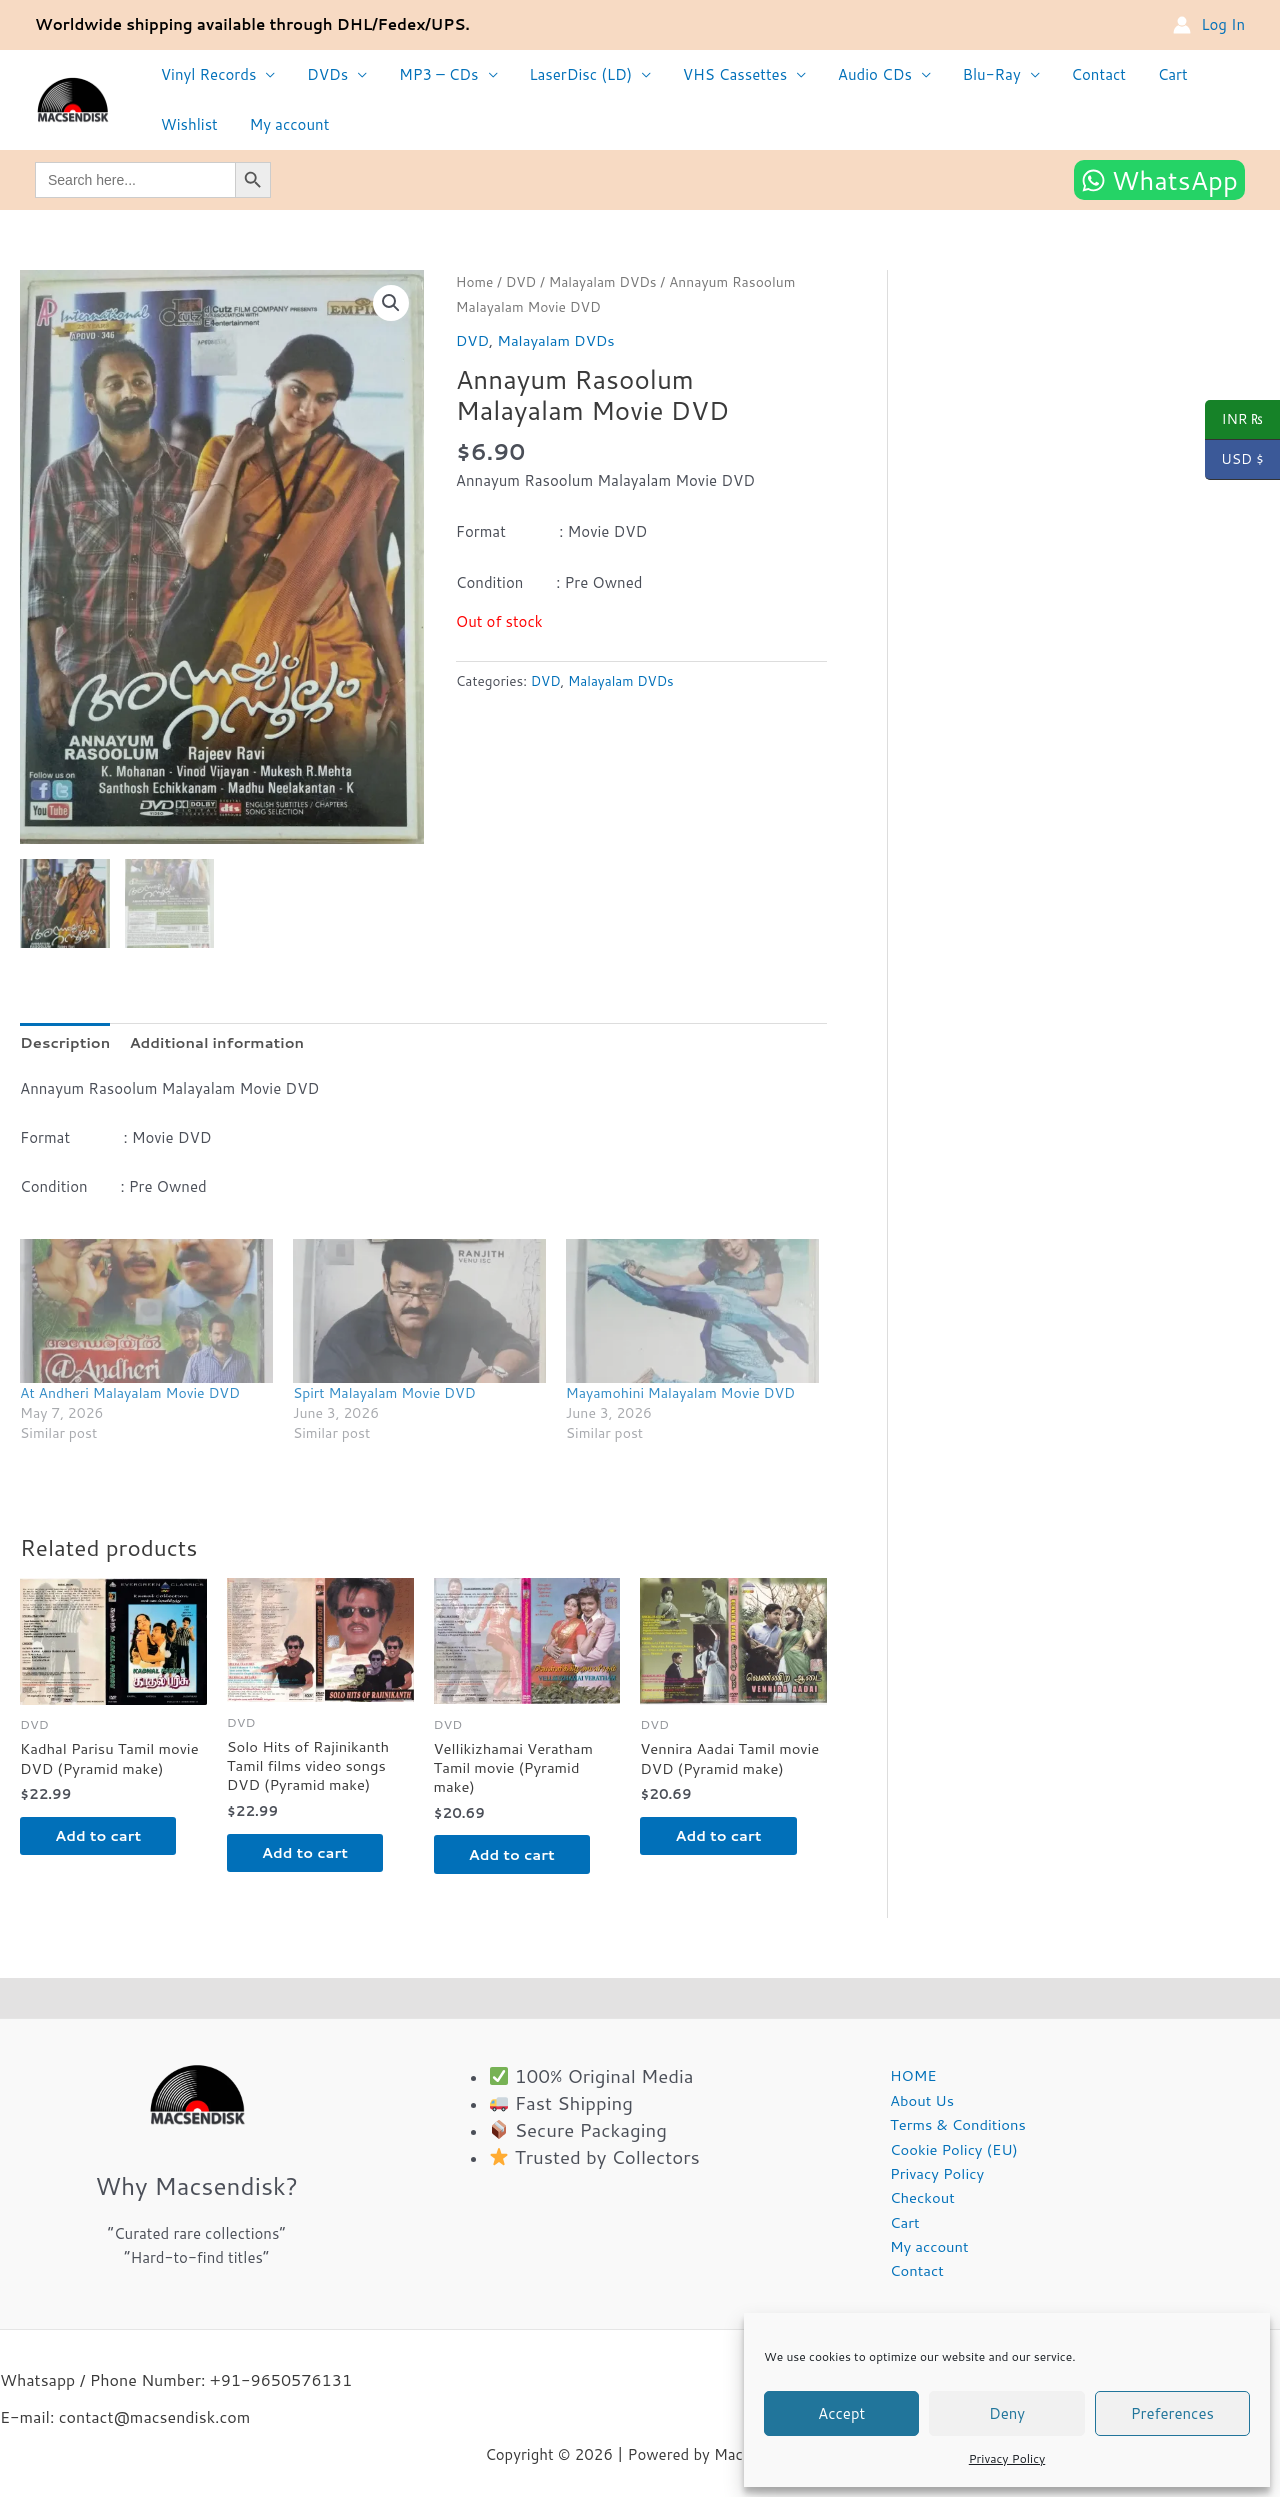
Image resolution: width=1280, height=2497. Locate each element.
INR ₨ (1234, 420)
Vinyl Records (208, 74)
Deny (1007, 2413)
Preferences (1172, 2413)
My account (287, 124)
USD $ (1234, 460)
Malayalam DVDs (605, 281)
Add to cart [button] (104, 1839)
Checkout (920, 2205)
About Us (919, 2106)
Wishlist (188, 124)
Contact (1086, 74)
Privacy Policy (1007, 2458)
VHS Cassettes (727, 74)
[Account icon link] (1209, 25)
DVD (521, 281)
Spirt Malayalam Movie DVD (384, 1396)
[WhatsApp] (1159, 180)
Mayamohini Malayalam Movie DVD (680, 1396)
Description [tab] (66, 1044)
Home (475, 281)
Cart (1159, 74)
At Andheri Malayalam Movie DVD (130, 1396)
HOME (910, 2081)
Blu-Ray (981, 74)
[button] (391, 303)
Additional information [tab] (220, 1044)
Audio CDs (866, 74)
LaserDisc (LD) (574, 74)
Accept (841, 2413)
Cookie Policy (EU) (952, 2155)
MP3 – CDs (435, 74)
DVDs (325, 74)
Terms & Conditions (956, 2130)
